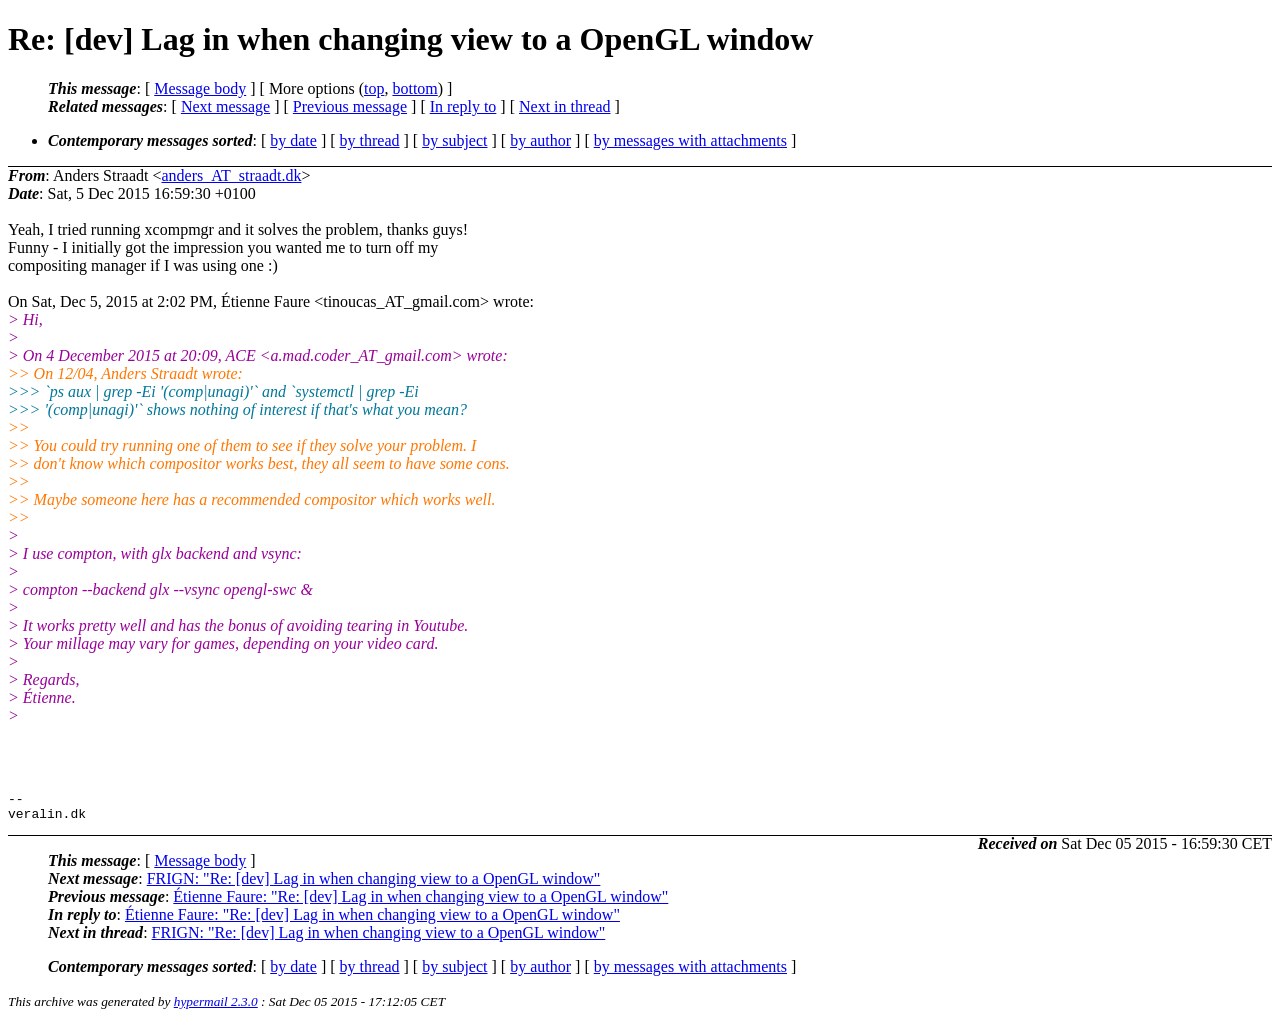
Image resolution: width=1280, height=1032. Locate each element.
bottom (414, 88)
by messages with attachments (690, 140)
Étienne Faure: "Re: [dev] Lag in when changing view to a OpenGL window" (420, 902)
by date (293, 140)
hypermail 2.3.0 (216, 1007)
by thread (370, 140)
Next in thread (565, 106)
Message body (200, 88)
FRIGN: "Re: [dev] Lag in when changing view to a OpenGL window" (374, 884)
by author (540, 140)
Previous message (350, 106)
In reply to (463, 106)
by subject (454, 140)
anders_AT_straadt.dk (231, 175)
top (374, 88)
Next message (225, 106)
